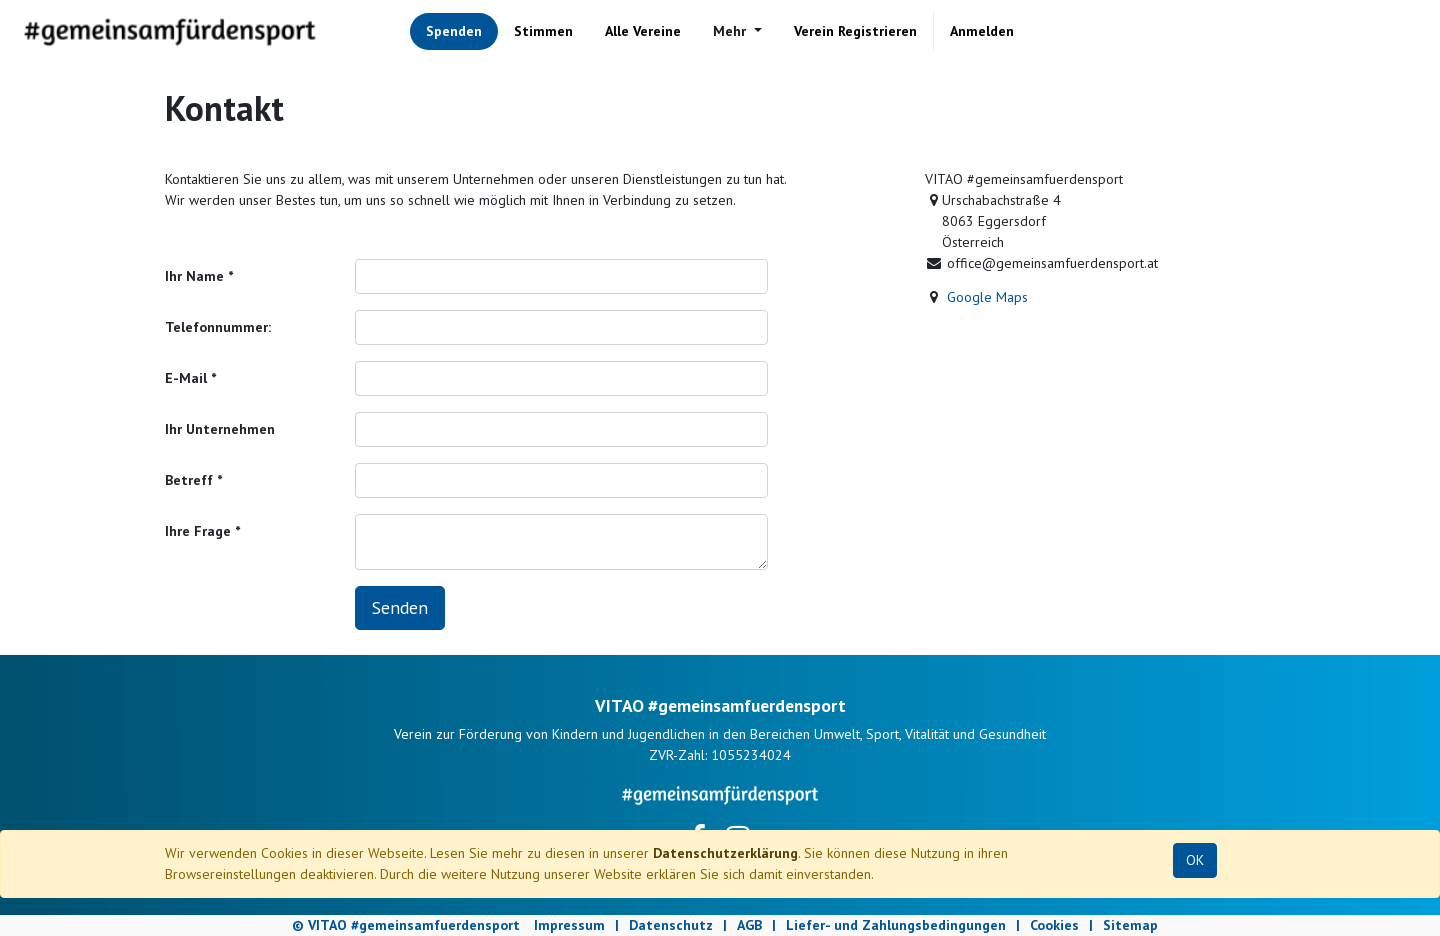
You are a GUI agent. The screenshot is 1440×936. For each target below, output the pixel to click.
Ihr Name (194, 276)
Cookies (1054, 925)
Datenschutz (671, 925)
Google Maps (987, 297)
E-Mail (186, 378)
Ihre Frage (198, 531)
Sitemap (1130, 925)
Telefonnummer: (218, 327)
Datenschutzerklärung (725, 853)
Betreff (189, 480)
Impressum (569, 925)
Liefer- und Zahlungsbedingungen (896, 925)
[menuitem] (454, 31)
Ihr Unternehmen (220, 429)
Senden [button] (400, 607)
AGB (749, 925)
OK (1195, 860)
